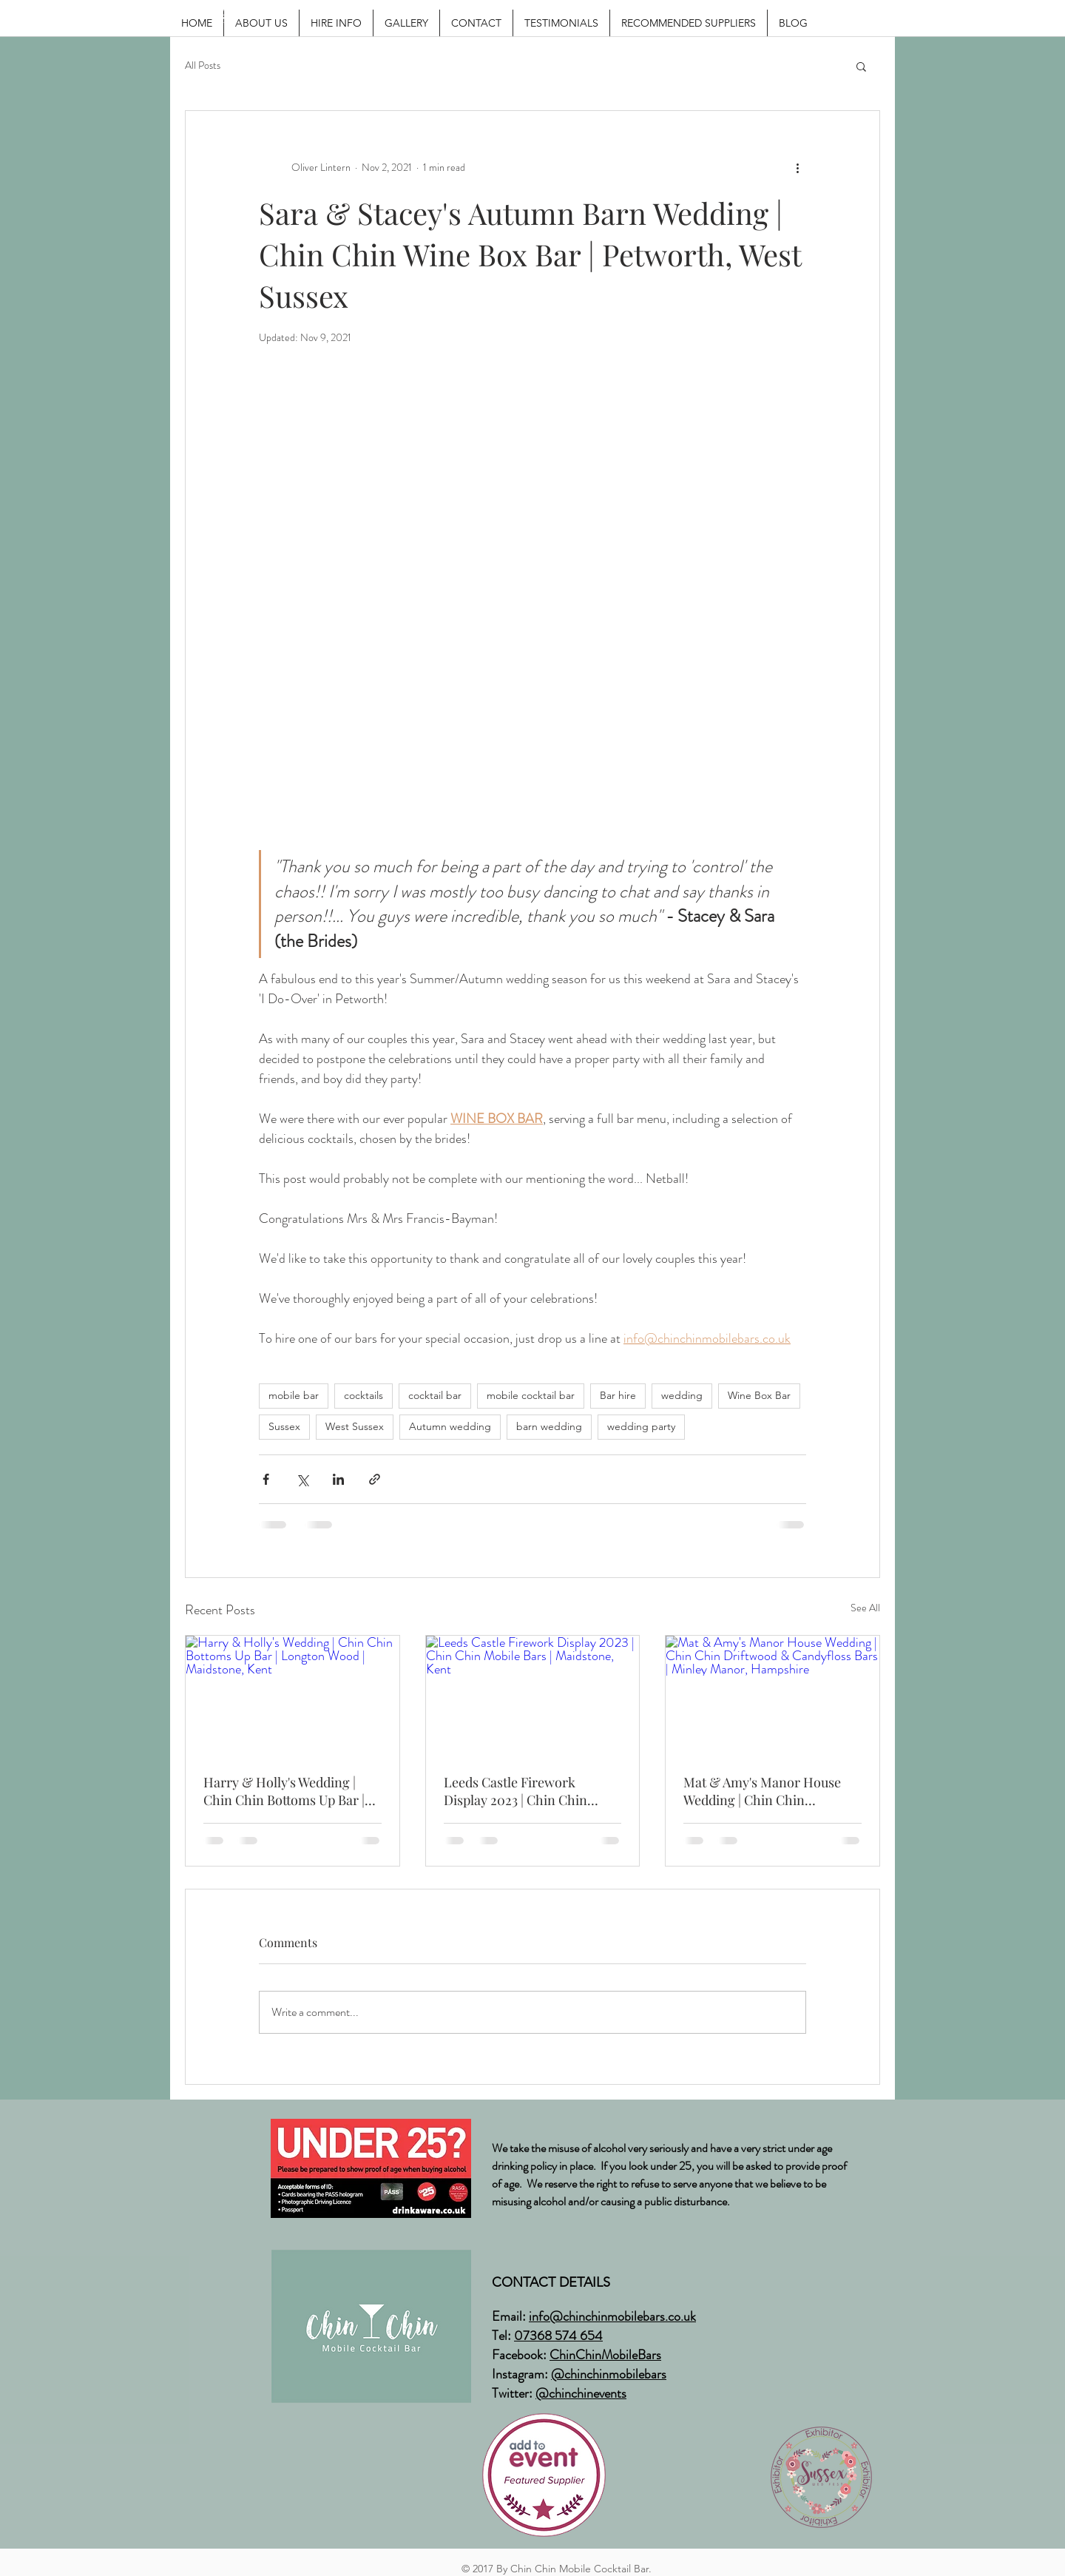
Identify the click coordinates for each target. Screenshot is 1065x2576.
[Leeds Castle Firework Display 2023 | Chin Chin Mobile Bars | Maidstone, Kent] (533, 1696)
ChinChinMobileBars (605, 2354)
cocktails (363, 1395)
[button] (861, 66)
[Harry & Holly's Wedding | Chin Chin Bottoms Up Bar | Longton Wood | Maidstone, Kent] (292, 1696)
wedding (682, 1395)
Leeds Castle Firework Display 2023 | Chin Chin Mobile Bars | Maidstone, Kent (532, 1791)
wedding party (641, 1426)
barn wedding (549, 1426)
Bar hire (618, 1395)
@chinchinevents (580, 2393)
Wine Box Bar (759, 1395)
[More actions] (797, 167)
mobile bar (293, 1395)
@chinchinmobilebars (608, 2374)
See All (865, 1607)
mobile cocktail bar (531, 1395)
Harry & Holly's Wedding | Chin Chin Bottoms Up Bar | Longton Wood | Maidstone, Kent (284, 1791)
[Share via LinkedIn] (338, 1479)
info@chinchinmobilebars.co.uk (612, 2316)
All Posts (202, 65)
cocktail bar (435, 1395)
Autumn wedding (450, 1426)
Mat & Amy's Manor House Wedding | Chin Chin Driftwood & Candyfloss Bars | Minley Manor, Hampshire (769, 1791)
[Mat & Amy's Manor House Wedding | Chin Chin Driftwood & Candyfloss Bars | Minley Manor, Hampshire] (772, 1696)
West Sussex (354, 1426)
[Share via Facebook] (266, 1479)
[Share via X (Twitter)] (302, 1479)
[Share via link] (375, 1479)
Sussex (284, 1426)
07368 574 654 (558, 2335)
